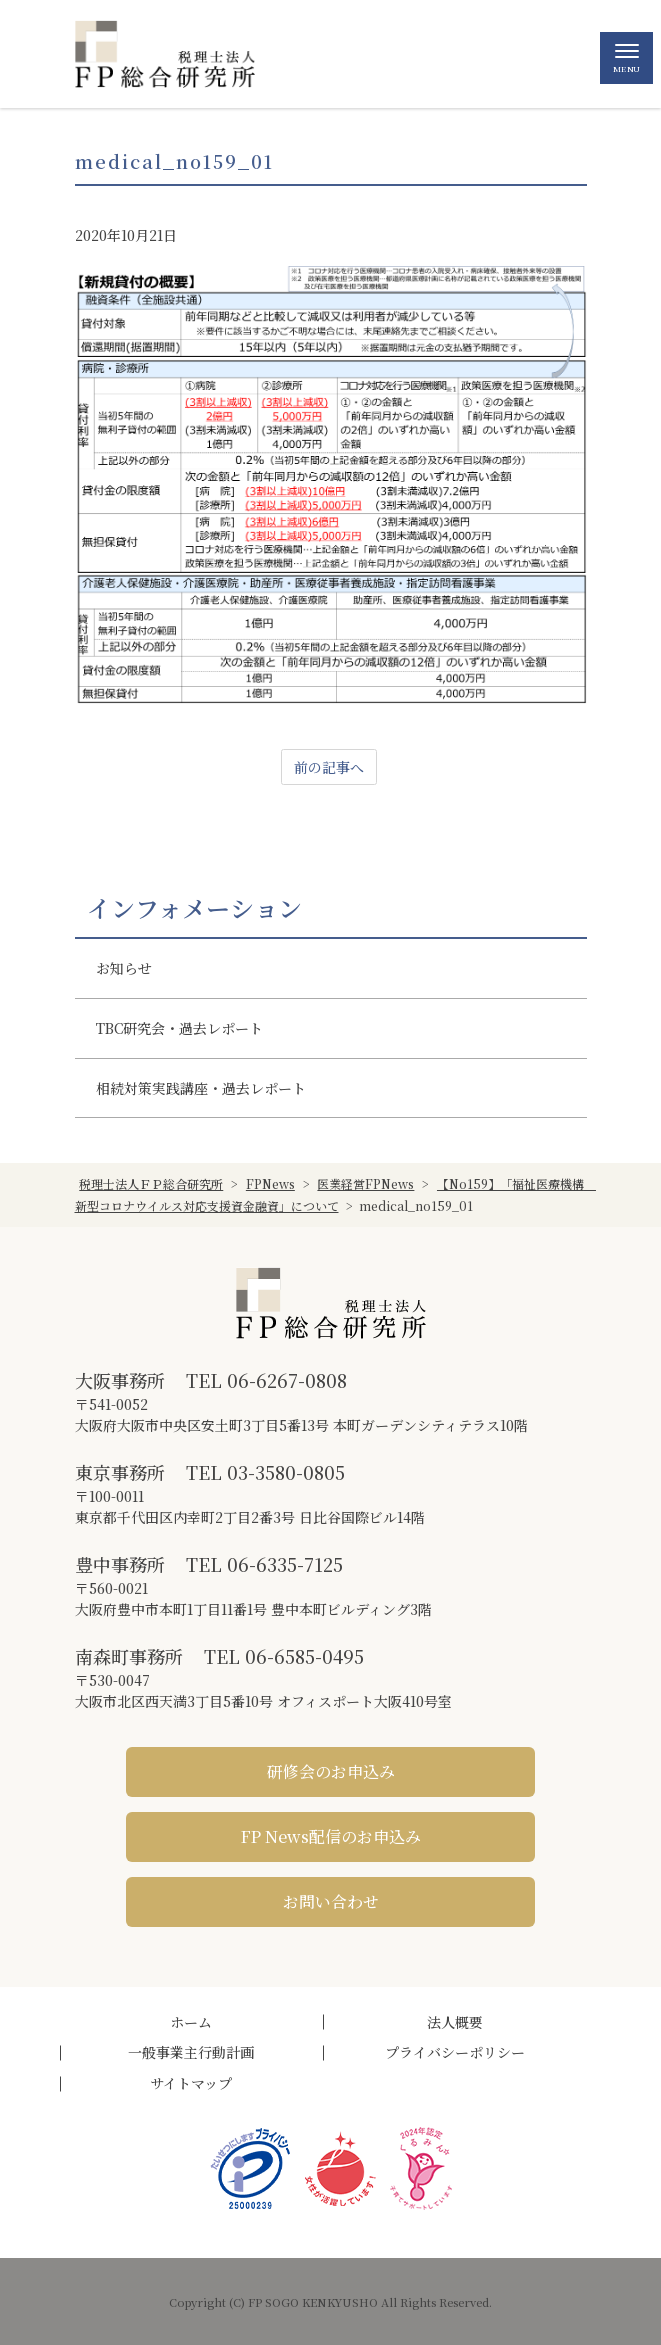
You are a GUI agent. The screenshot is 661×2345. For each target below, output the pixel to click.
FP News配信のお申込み (331, 1836)
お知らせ (124, 968)
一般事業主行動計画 (191, 2052)
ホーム (191, 2022)
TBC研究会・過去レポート (179, 1028)
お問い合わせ (331, 1901)
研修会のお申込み (331, 1771)
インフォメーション (194, 908)
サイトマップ (191, 2083)
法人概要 (455, 2022)
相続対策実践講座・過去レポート (201, 1088)
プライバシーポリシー (455, 2052)
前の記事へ (329, 767)
